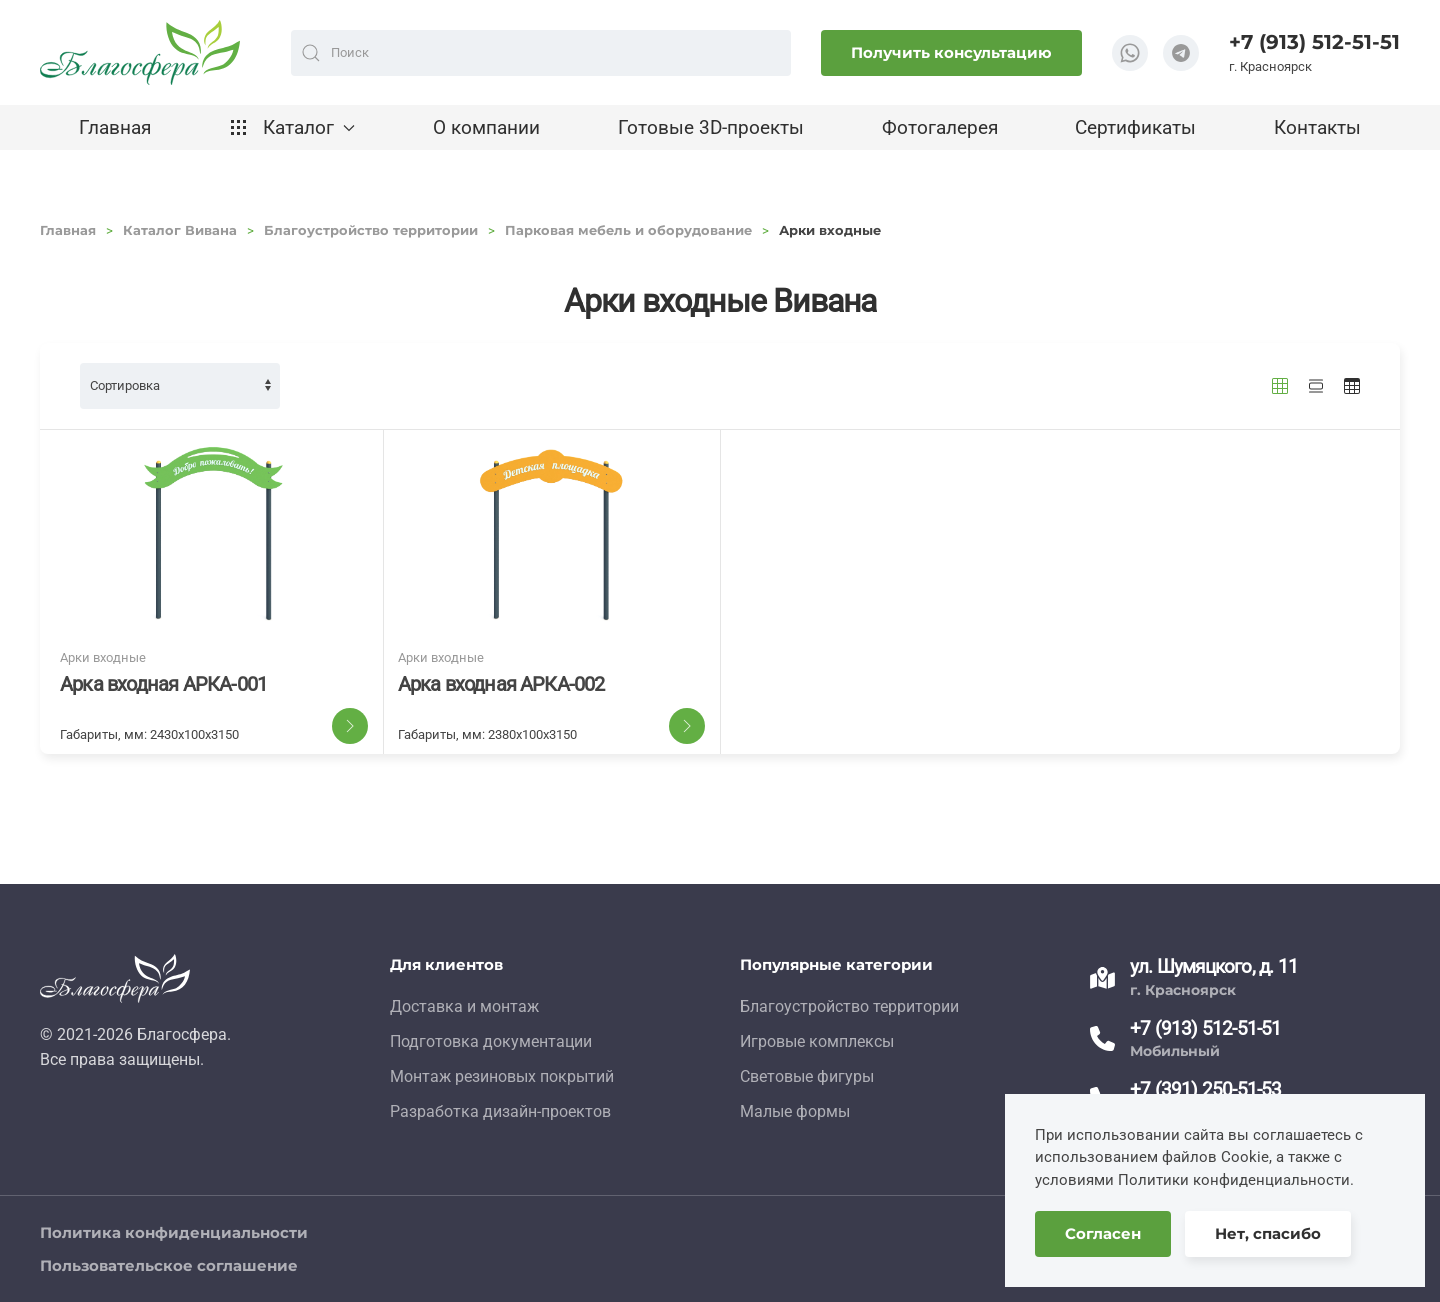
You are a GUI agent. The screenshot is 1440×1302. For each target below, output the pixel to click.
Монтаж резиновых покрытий (502, 1076)
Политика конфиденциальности (174, 1232)
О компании (486, 127)
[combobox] (541, 53)
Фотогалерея (940, 127)
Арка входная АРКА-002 (501, 684)
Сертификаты (1135, 127)
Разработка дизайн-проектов (500, 1111)
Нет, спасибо (1268, 1233)
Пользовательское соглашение (169, 1265)
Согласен (1103, 1233)
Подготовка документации (491, 1041)
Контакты (1317, 127)
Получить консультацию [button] (951, 52)
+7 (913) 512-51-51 (1314, 42)
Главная (115, 127)
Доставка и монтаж (464, 1006)
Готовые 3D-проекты (711, 127)
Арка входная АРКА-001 (163, 684)
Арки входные (103, 657)
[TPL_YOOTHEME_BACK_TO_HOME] (140, 52)
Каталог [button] (292, 127)
